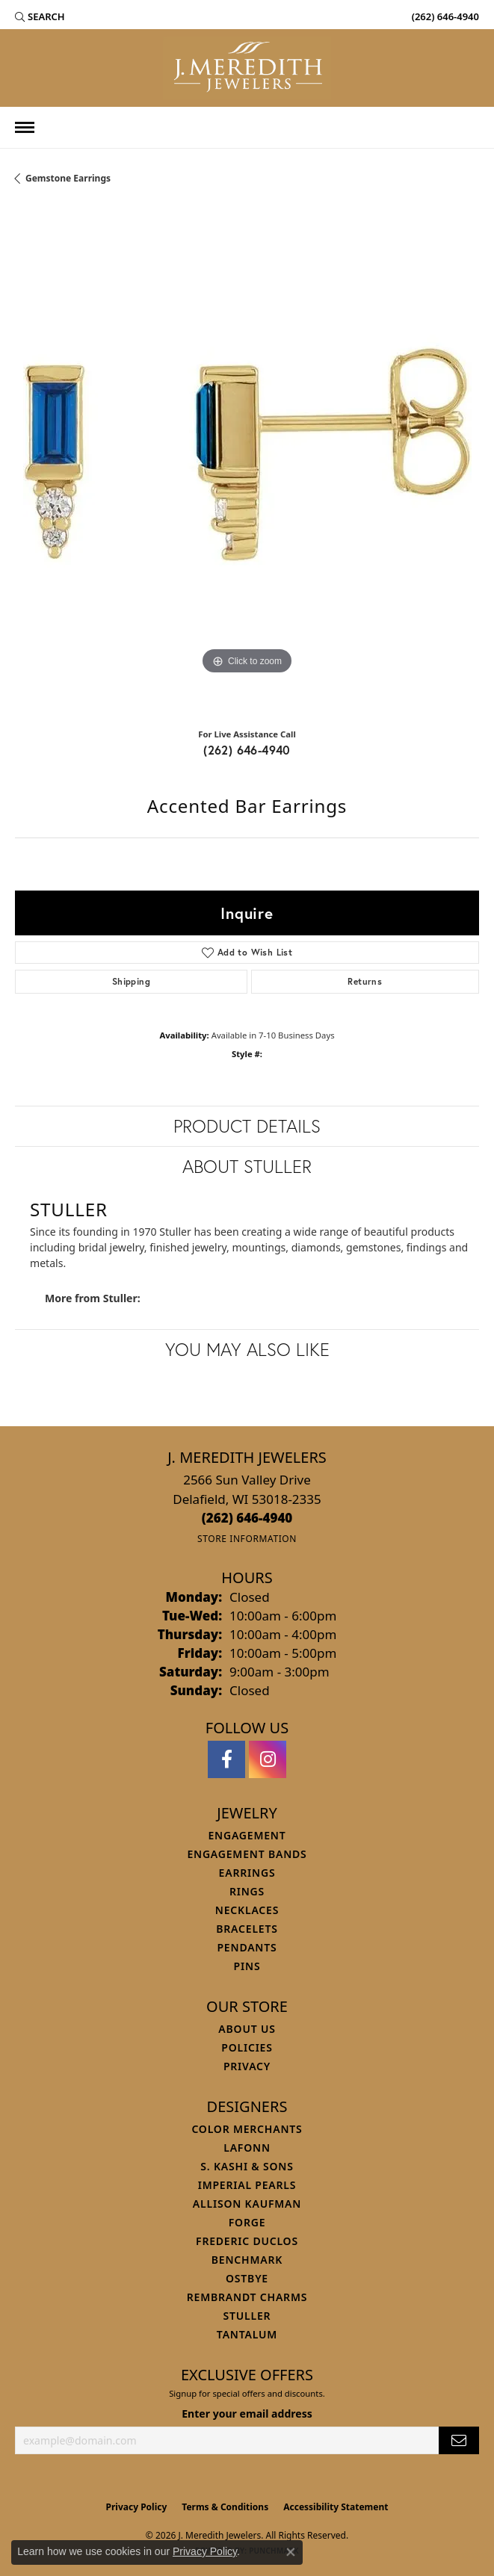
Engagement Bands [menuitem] (246, 1854)
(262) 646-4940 (247, 750)
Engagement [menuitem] (246, 1835)
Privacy (247, 2066)
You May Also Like (247, 1349)
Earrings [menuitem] (247, 1873)
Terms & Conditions (225, 2507)
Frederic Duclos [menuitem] (247, 2241)
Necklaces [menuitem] (247, 1910)
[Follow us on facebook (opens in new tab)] (226, 1759)
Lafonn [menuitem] (247, 2147)
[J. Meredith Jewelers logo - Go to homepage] (247, 68)
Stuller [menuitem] (247, 2316)
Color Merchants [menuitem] (246, 2129)
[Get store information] (247, 1538)
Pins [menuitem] (247, 1966)
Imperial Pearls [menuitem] (247, 2185)
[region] (247, 462)
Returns (365, 981)
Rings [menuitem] (247, 1891)
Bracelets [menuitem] (246, 1929)
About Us (246, 2029)
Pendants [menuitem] (247, 1947)
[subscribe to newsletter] (459, 2440)
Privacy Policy (136, 2507)
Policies (246, 2047)
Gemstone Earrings (68, 178)
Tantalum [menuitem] (247, 2334)
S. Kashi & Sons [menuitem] (246, 2166)
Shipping (131, 981)
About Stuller (247, 1166)
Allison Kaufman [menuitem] (247, 2203)
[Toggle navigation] (24, 127)
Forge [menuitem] (247, 2222)
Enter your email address (247, 2413)
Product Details (247, 1126)
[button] (40, 16)
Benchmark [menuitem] (247, 2260)
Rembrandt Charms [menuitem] (247, 2297)
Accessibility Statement (335, 2507)
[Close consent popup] (290, 2552)
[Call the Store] (247, 1517)
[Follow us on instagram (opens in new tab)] (267, 1759)
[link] (444, 16)
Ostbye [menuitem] (247, 2278)
